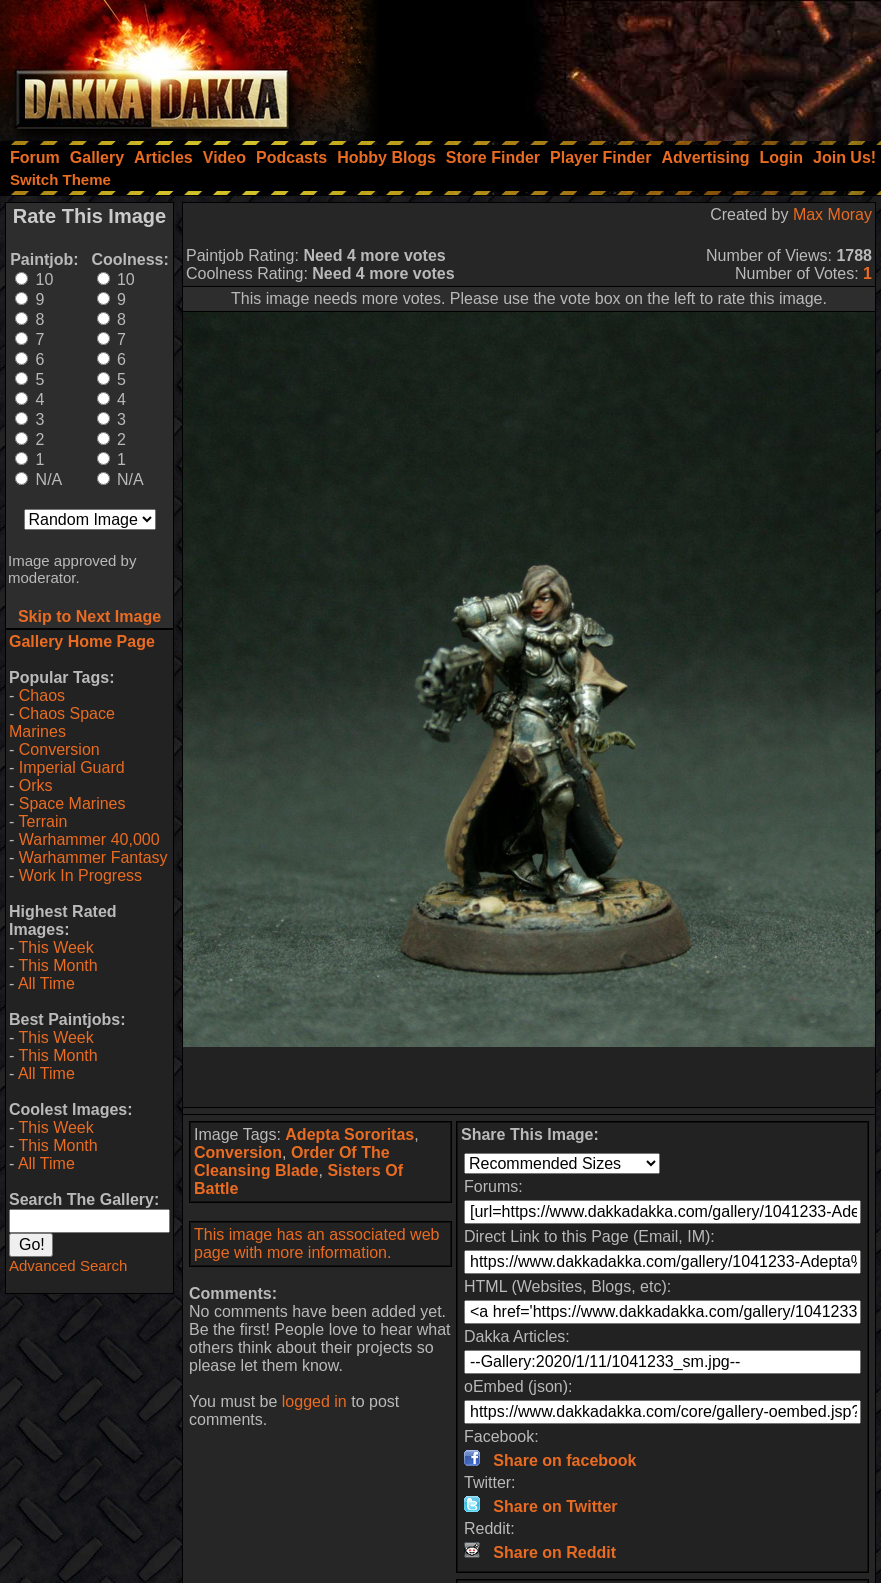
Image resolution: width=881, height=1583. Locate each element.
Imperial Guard (72, 767)
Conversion (59, 749)
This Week (55, 947)
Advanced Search (68, 1265)
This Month (57, 965)
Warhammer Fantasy (93, 857)
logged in (314, 1401)
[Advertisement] (612, 65)
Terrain (42, 821)
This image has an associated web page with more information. (316, 1243)
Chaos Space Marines (62, 722)
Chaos (42, 695)
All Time (46, 983)
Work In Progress (80, 875)
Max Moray (832, 214)
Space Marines (72, 803)
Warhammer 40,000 (89, 839)
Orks (36, 785)
